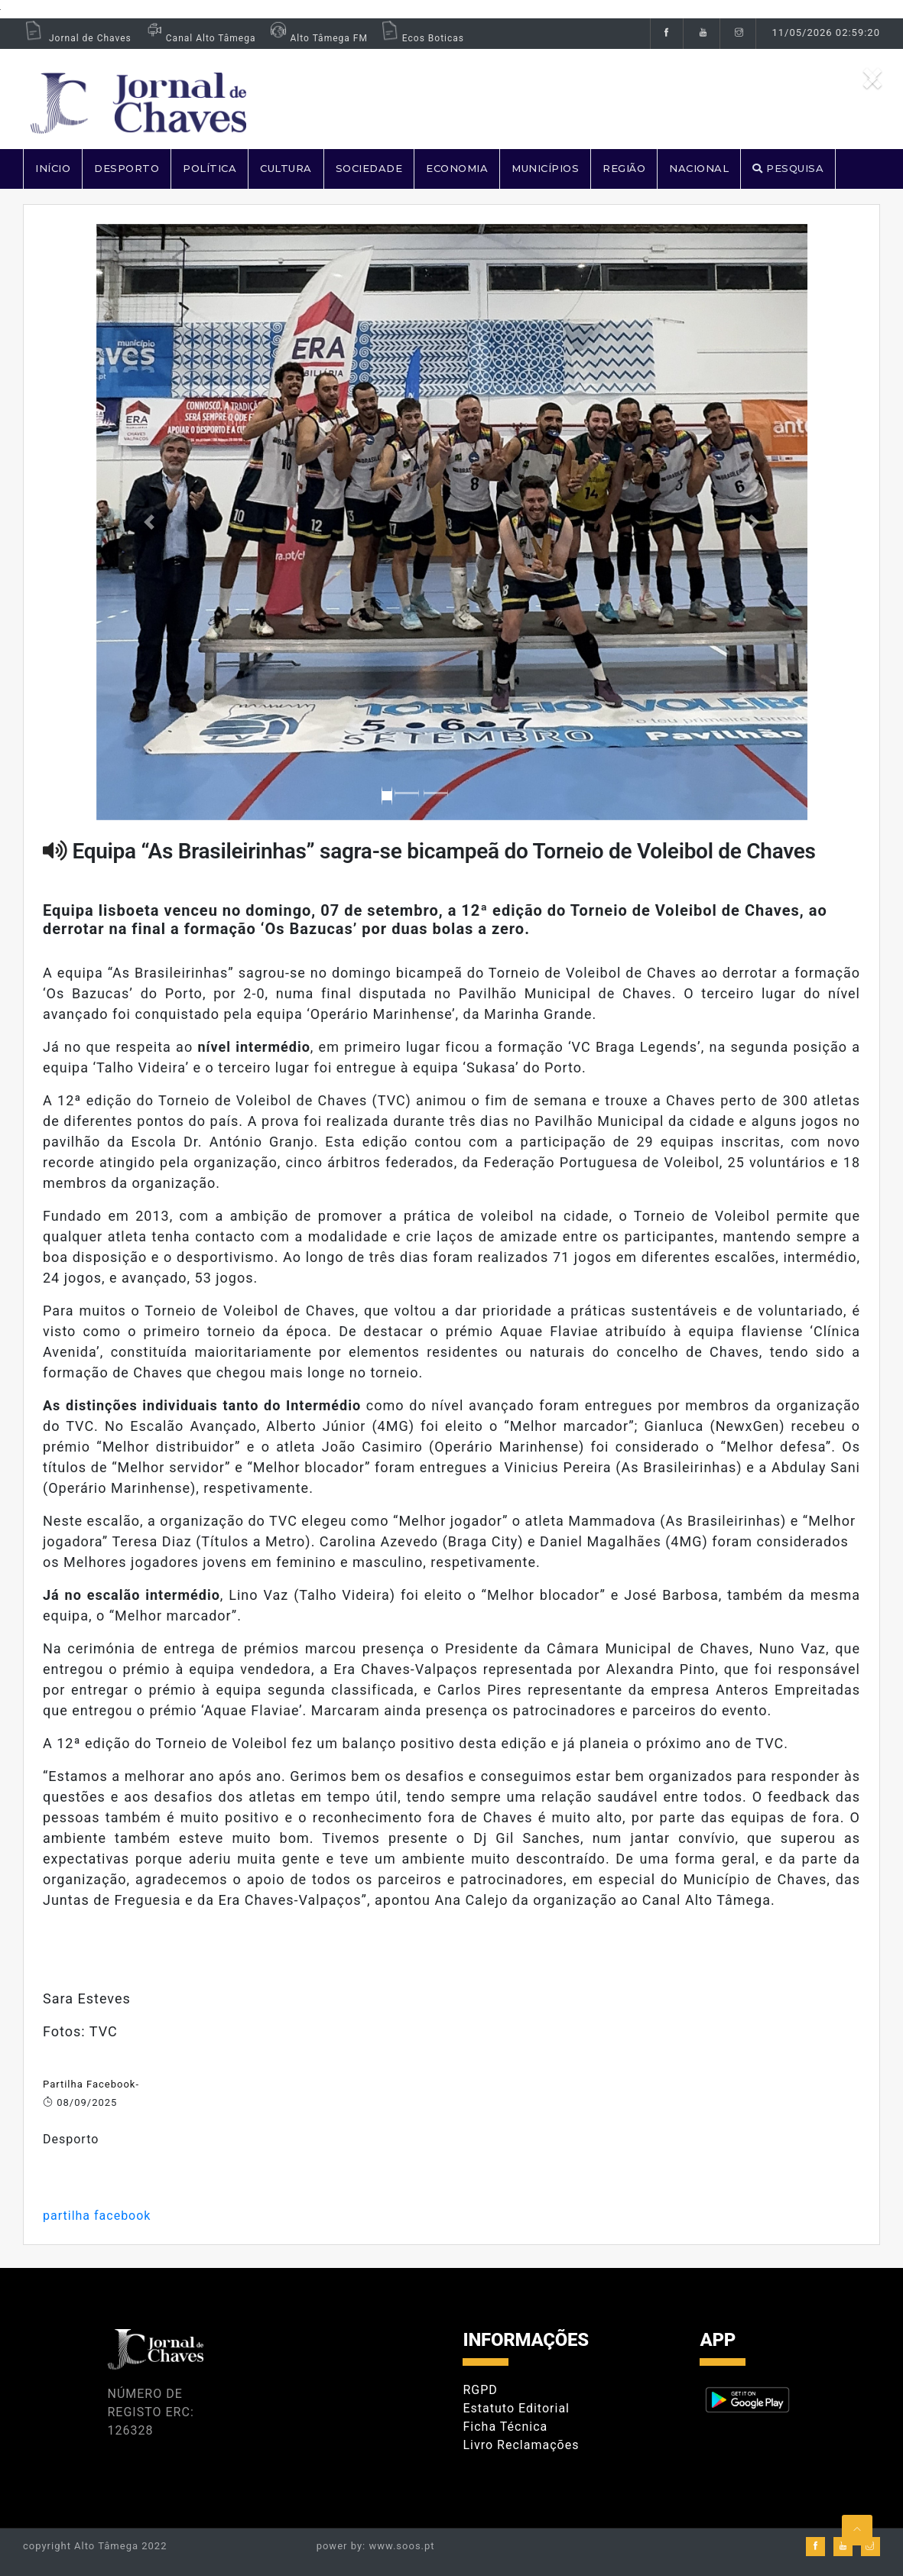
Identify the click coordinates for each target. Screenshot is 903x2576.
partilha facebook (97, 2215)
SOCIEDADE (369, 168)
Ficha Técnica (505, 2426)
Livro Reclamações (521, 2445)
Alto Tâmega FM (317, 38)
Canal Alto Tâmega (199, 38)
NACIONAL (699, 168)
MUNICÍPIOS (545, 168)
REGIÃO (624, 168)
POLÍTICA (209, 168)
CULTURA (286, 168)
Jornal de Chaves (77, 38)
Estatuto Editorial (516, 2408)
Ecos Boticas (421, 38)
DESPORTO (126, 168)
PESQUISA (787, 168)
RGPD (480, 2390)
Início (52, 168)
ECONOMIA (457, 168)
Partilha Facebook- (91, 2084)
